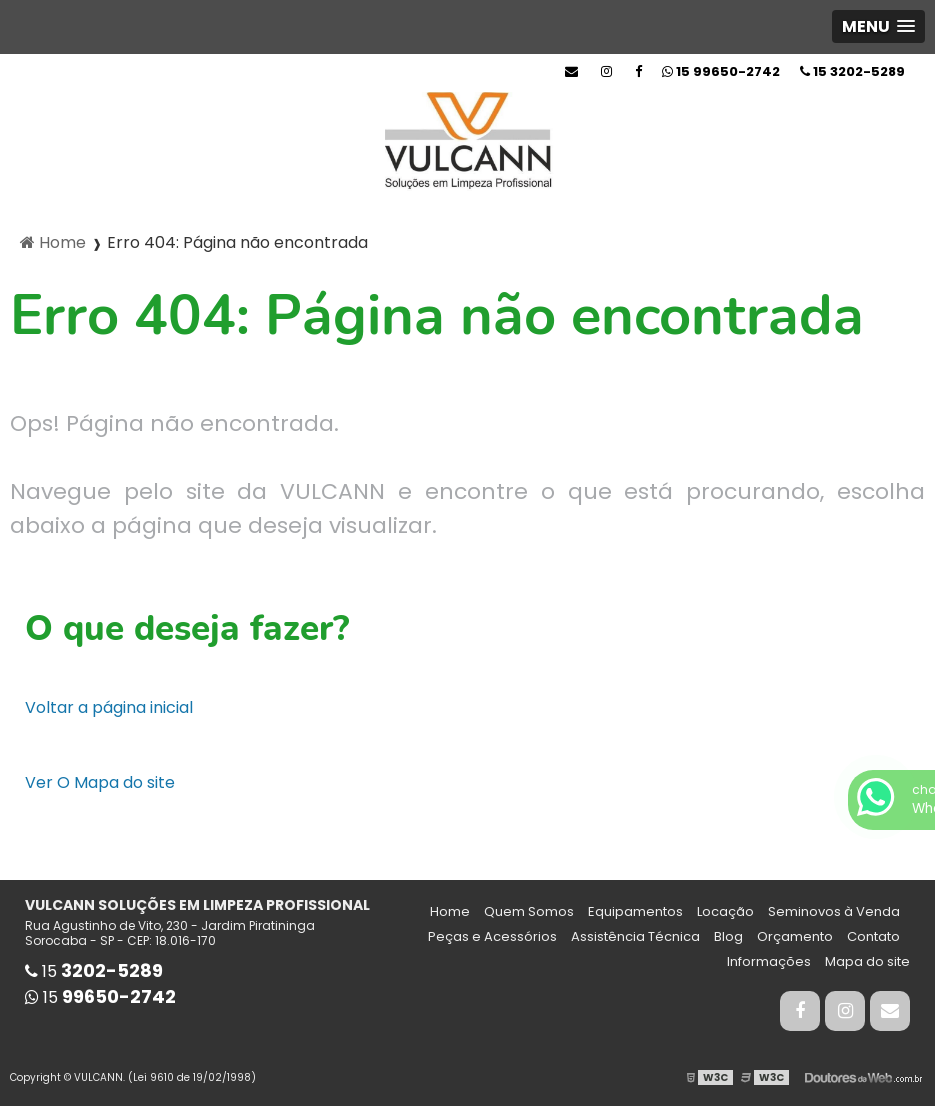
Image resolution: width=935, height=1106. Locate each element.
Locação (725, 911)
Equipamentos (635, 911)
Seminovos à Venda (834, 911)
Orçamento (795, 936)
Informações (769, 961)
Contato (873, 936)
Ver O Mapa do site (100, 782)
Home (450, 911)
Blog (728, 936)
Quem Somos (529, 911)
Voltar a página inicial (109, 707)
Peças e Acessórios (492, 936)
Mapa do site (867, 961)
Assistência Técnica (635, 936)
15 (852, 71)
